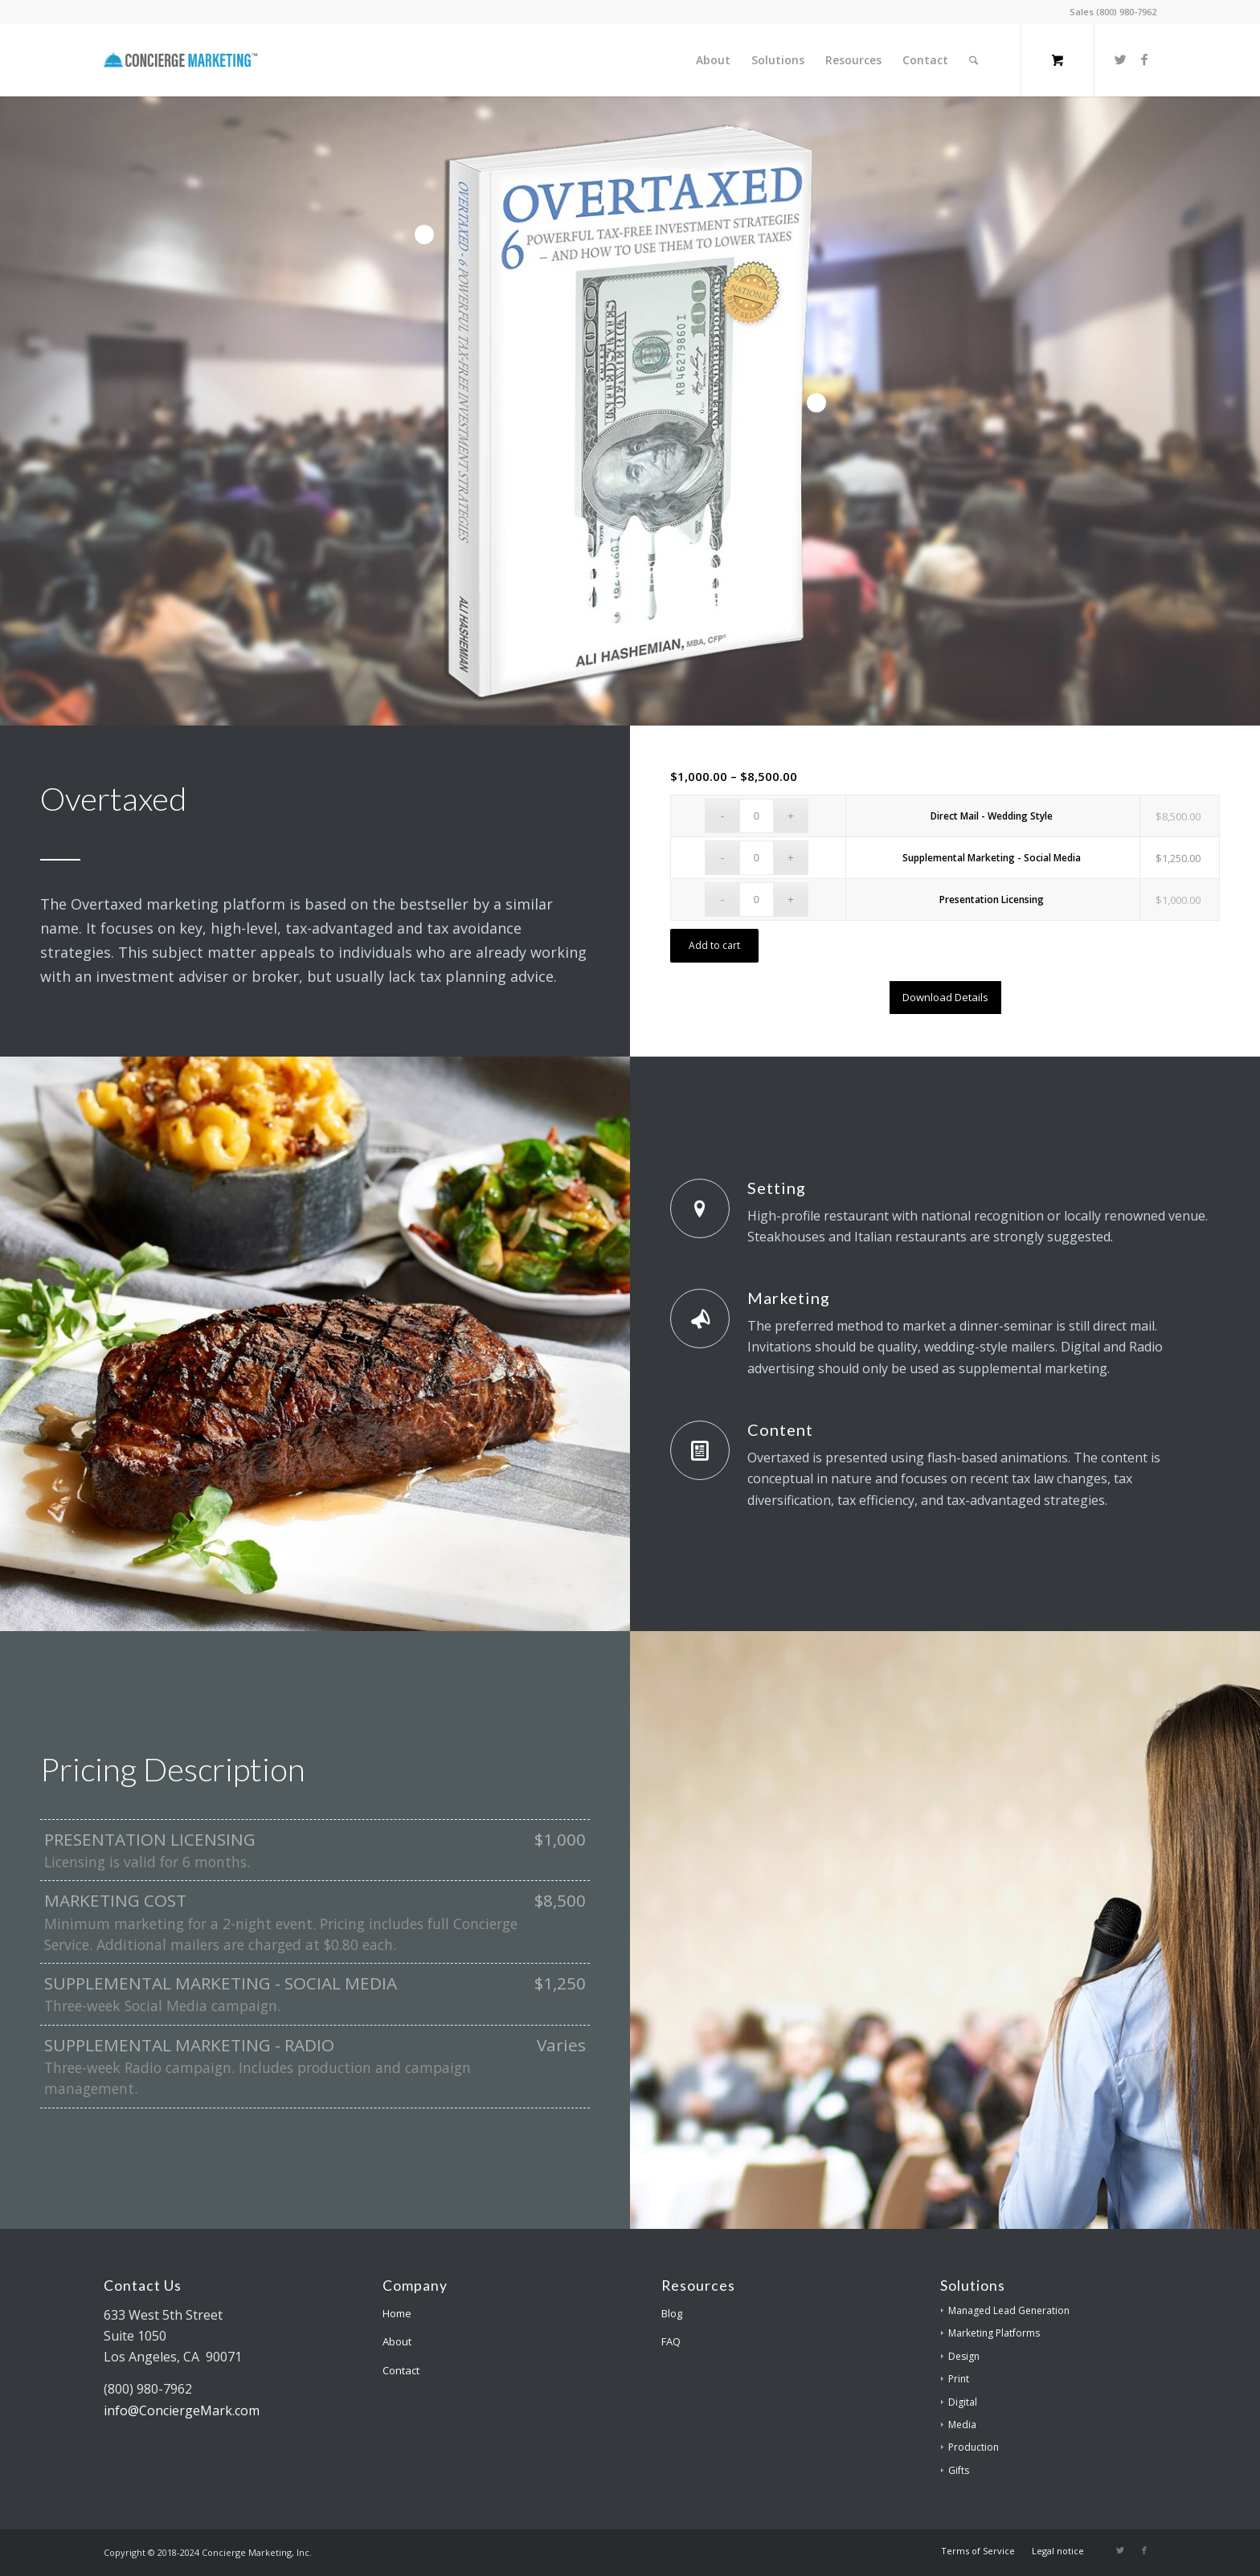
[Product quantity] (756, 816)
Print (958, 2379)
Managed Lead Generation (1009, 2310)
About (396, 2341)
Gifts (958, 2470)
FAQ (671, 2341)
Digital (962, 2402)
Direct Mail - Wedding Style (992, 816)
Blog (671, 2313)
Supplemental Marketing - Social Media (991, 858)
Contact (400, 2370)
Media (962, 2424)
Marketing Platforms (994, 2333)
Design (964, 2356)
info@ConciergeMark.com (182, 2410)
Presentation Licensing (991, 899)
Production (973, 2447)
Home (396, 2313)
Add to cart (714, 945)
